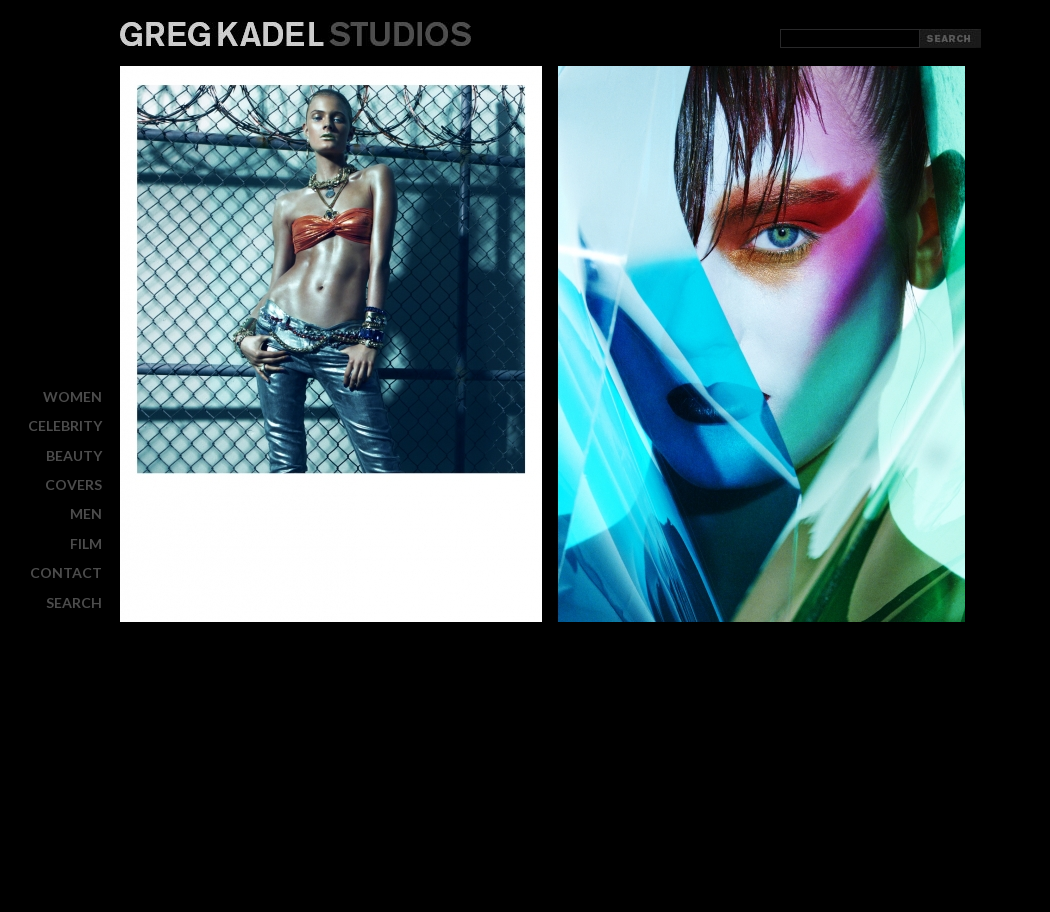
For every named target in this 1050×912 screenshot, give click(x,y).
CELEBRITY (65, 425)
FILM (86, 543)
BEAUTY (74, 455)
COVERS (73, 484)
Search (74, 602)
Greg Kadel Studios (295, 34)
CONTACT (66, 572)
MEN (86, 513)
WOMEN (72, 396)
